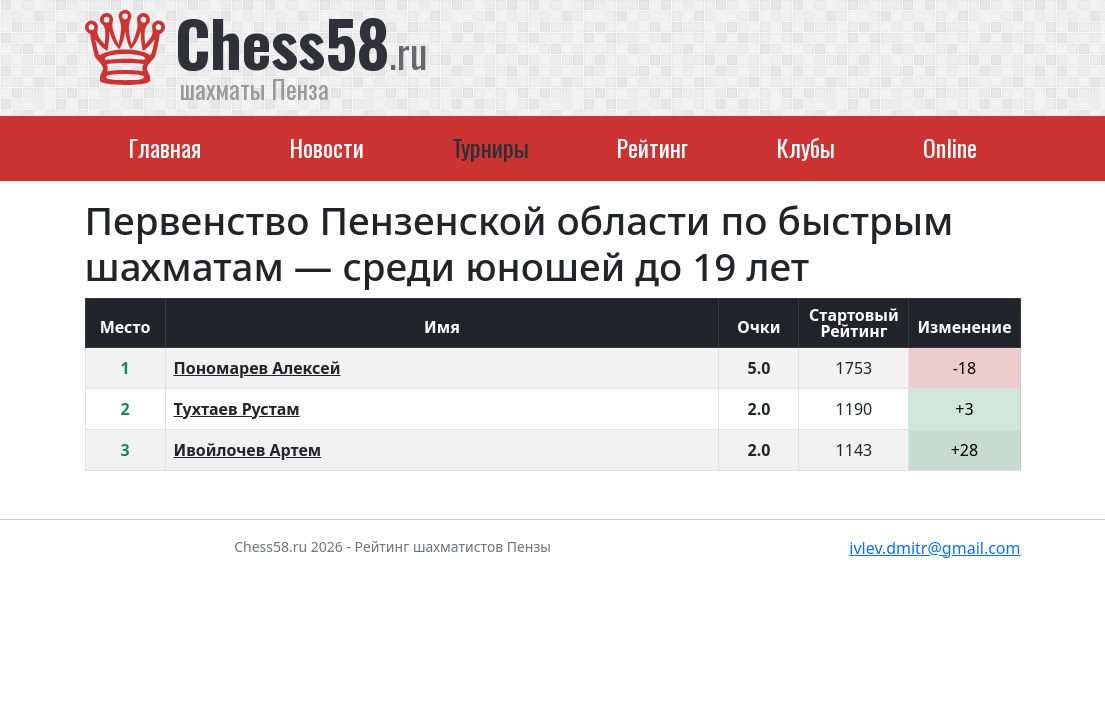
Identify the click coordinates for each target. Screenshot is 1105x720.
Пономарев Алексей (257, 368)
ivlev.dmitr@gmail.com (934, 548)
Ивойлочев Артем (248, 450)
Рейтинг (652, 147)
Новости (326, 147)
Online (950, 147)
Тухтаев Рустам (237, 409)
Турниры (490, 147)
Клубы (805, 147)
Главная (164, 147)
